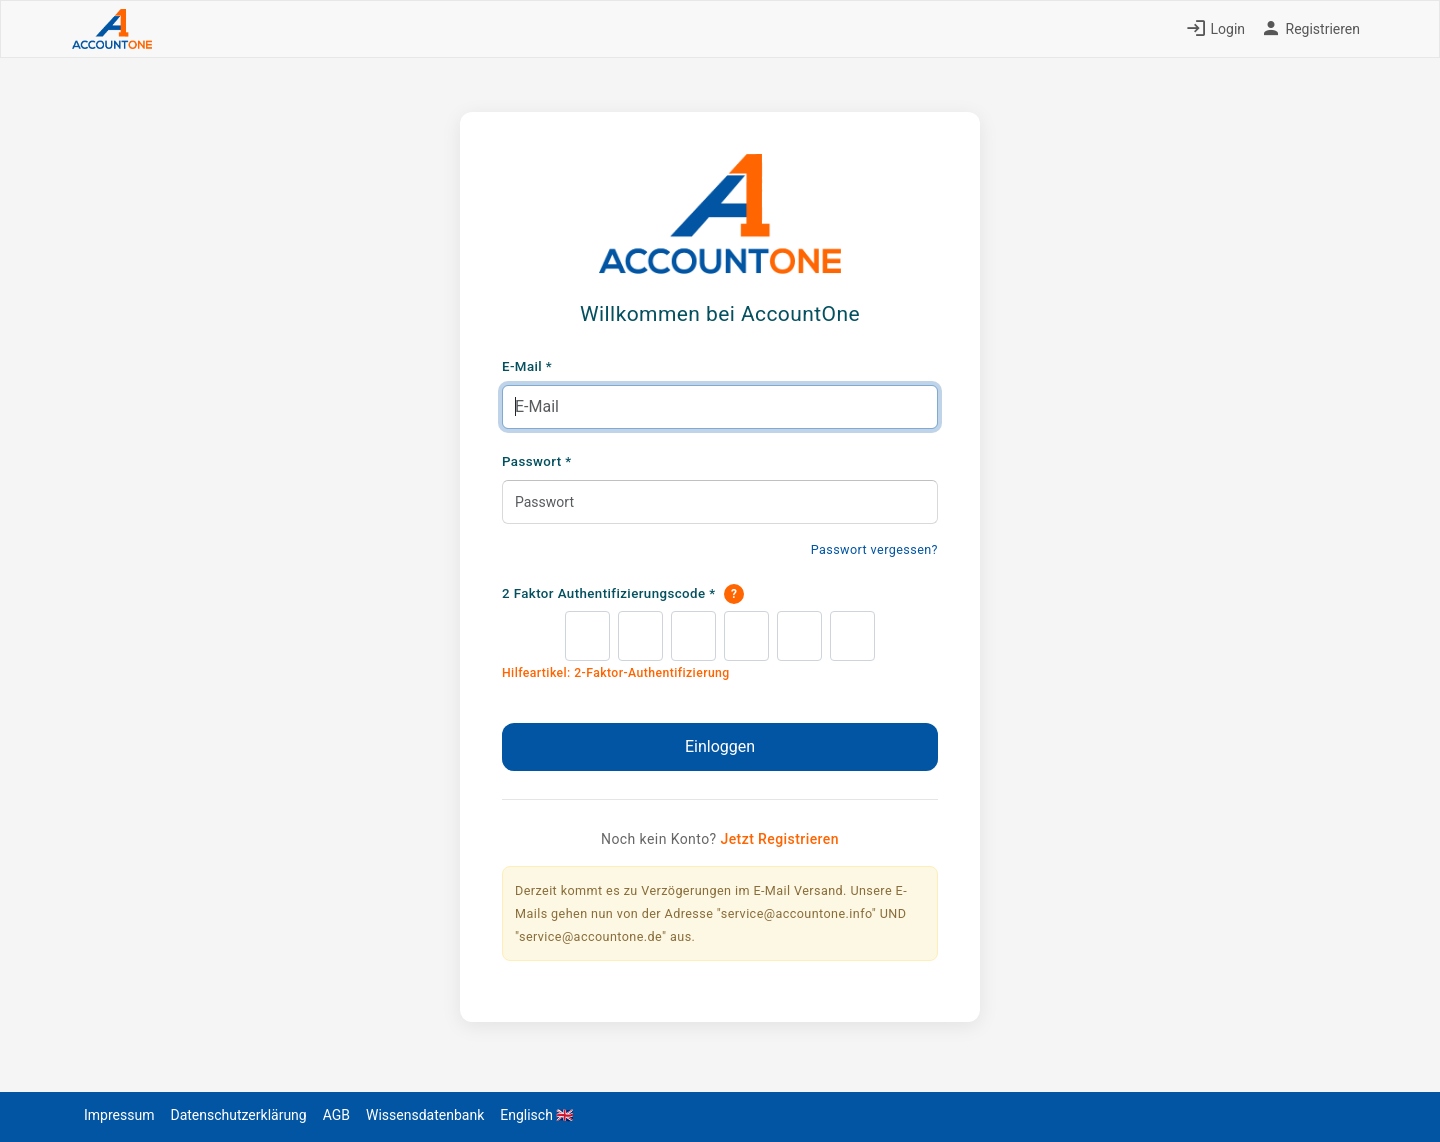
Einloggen (720, 746)
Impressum (119, 1115)
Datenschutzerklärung (238, 1115)
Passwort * (537, 461)
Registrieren (1310, 29)
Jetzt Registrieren (779, 839)
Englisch (536, 1115)
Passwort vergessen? (874, 549)
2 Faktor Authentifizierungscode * (623, 594)
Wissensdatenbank (425, 1115)
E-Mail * (527, 366)
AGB (336, 1115)
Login (1215, 29)
